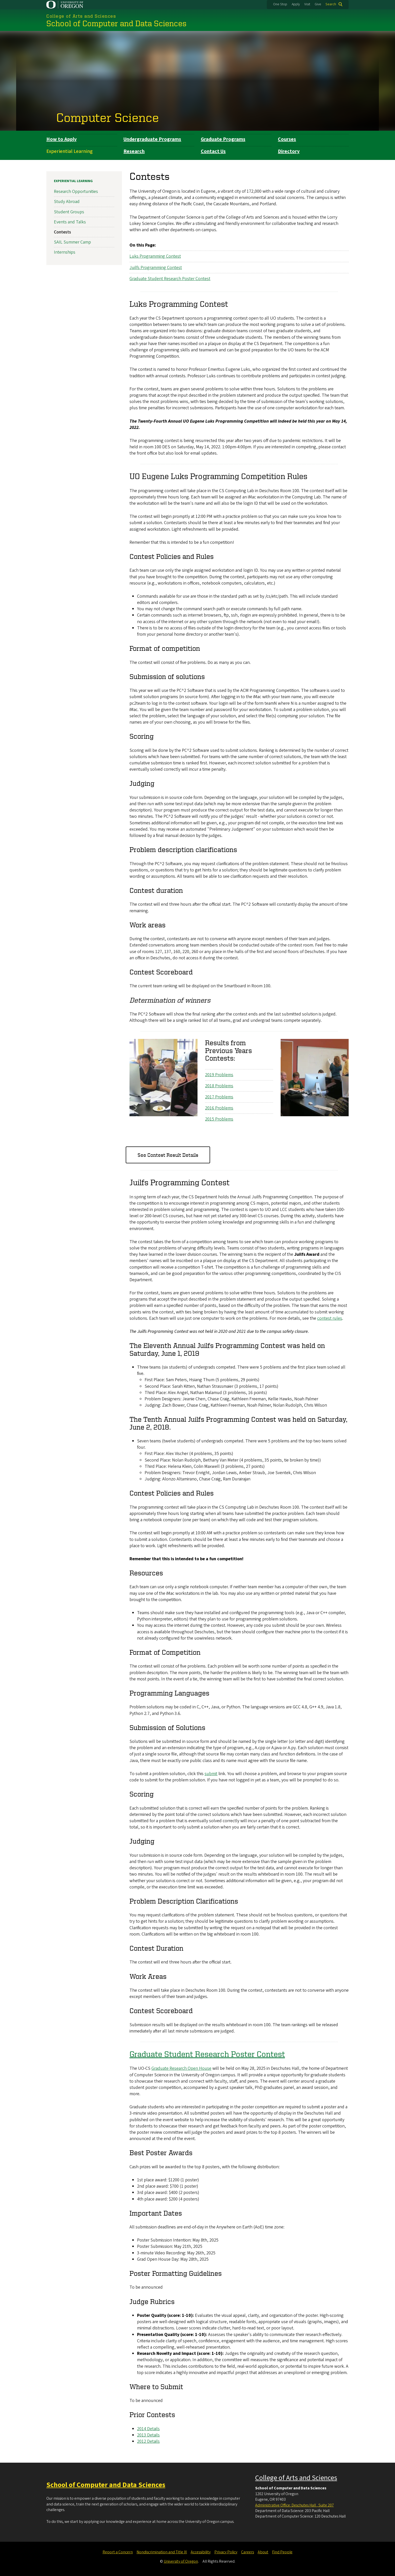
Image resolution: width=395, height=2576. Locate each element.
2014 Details (148, 2428)
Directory (289, 151)
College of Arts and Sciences (296, 2478)
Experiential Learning (69, 151)
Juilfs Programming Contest (155, 267)
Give (318, 4)
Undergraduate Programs (152, 139)
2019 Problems (219, 1074)
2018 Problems (219, 1085)
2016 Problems (219, 1108)
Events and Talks (70, 222)
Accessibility (201, 2552)
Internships (64, 252)
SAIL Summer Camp (72, 242)
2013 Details (148, 2435)
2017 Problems (219, 1097)
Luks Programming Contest (155, 256)
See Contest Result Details (168, 1155)
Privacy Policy (225, 2552)
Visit (307, 4)
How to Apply (61, 139)
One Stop (280, 4)
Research (134, 151)
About (263, 2552)
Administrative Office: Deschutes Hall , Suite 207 (294, 2505)
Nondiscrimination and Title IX (162, 2552)
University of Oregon (181, 2561)
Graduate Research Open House (181, 2068)
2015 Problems (219, 1119)
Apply (296, 4)
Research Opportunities (76, 191)
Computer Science (107, 117)
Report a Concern (118, 2552)
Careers (247, 2552)
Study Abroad (67, 201)
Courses (287, 139)
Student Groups (69, 212)
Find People (282, 2552)
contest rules (329, 1318)
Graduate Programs (223, 139)
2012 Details (148, 2441)
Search (330, 4)
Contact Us (213, 151)
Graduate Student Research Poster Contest (169, 278)
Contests (62, 232)
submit (211, 1773)
